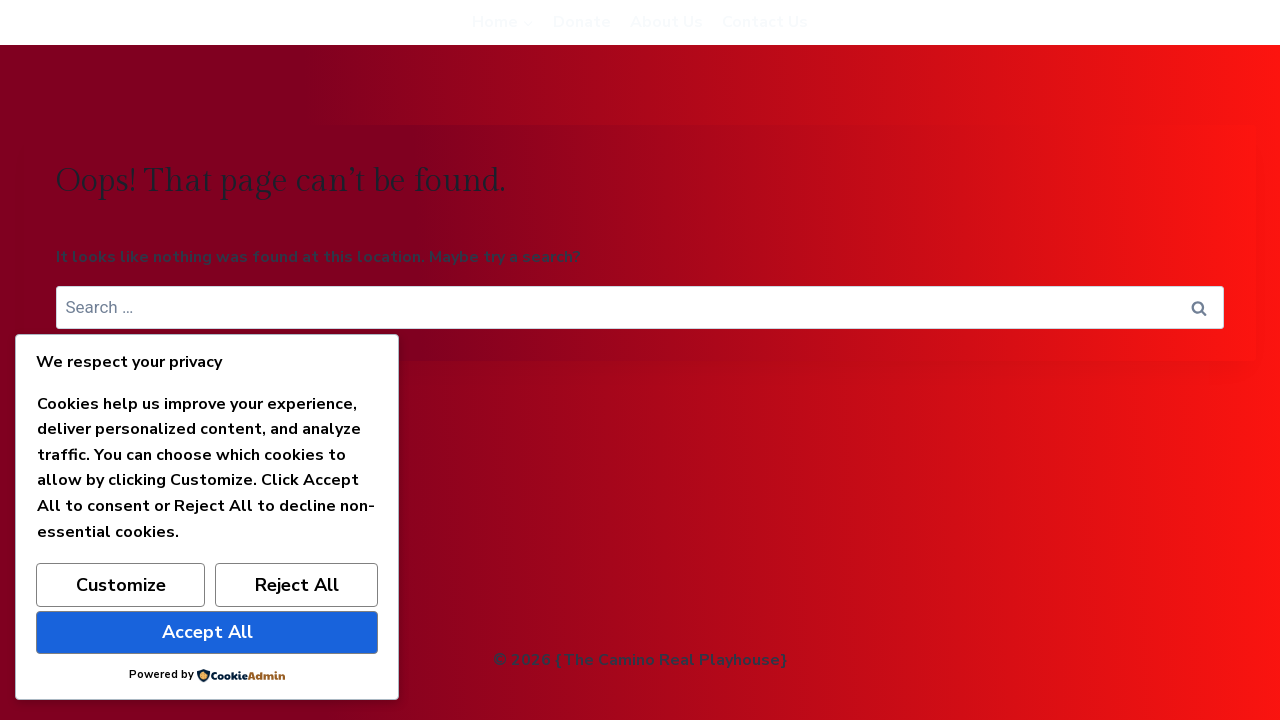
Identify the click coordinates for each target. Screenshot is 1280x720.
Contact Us (765, 22)
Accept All (207, 632)
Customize (121, 585)
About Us (666, 22)
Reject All (297, 585)
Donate (582, 22)
